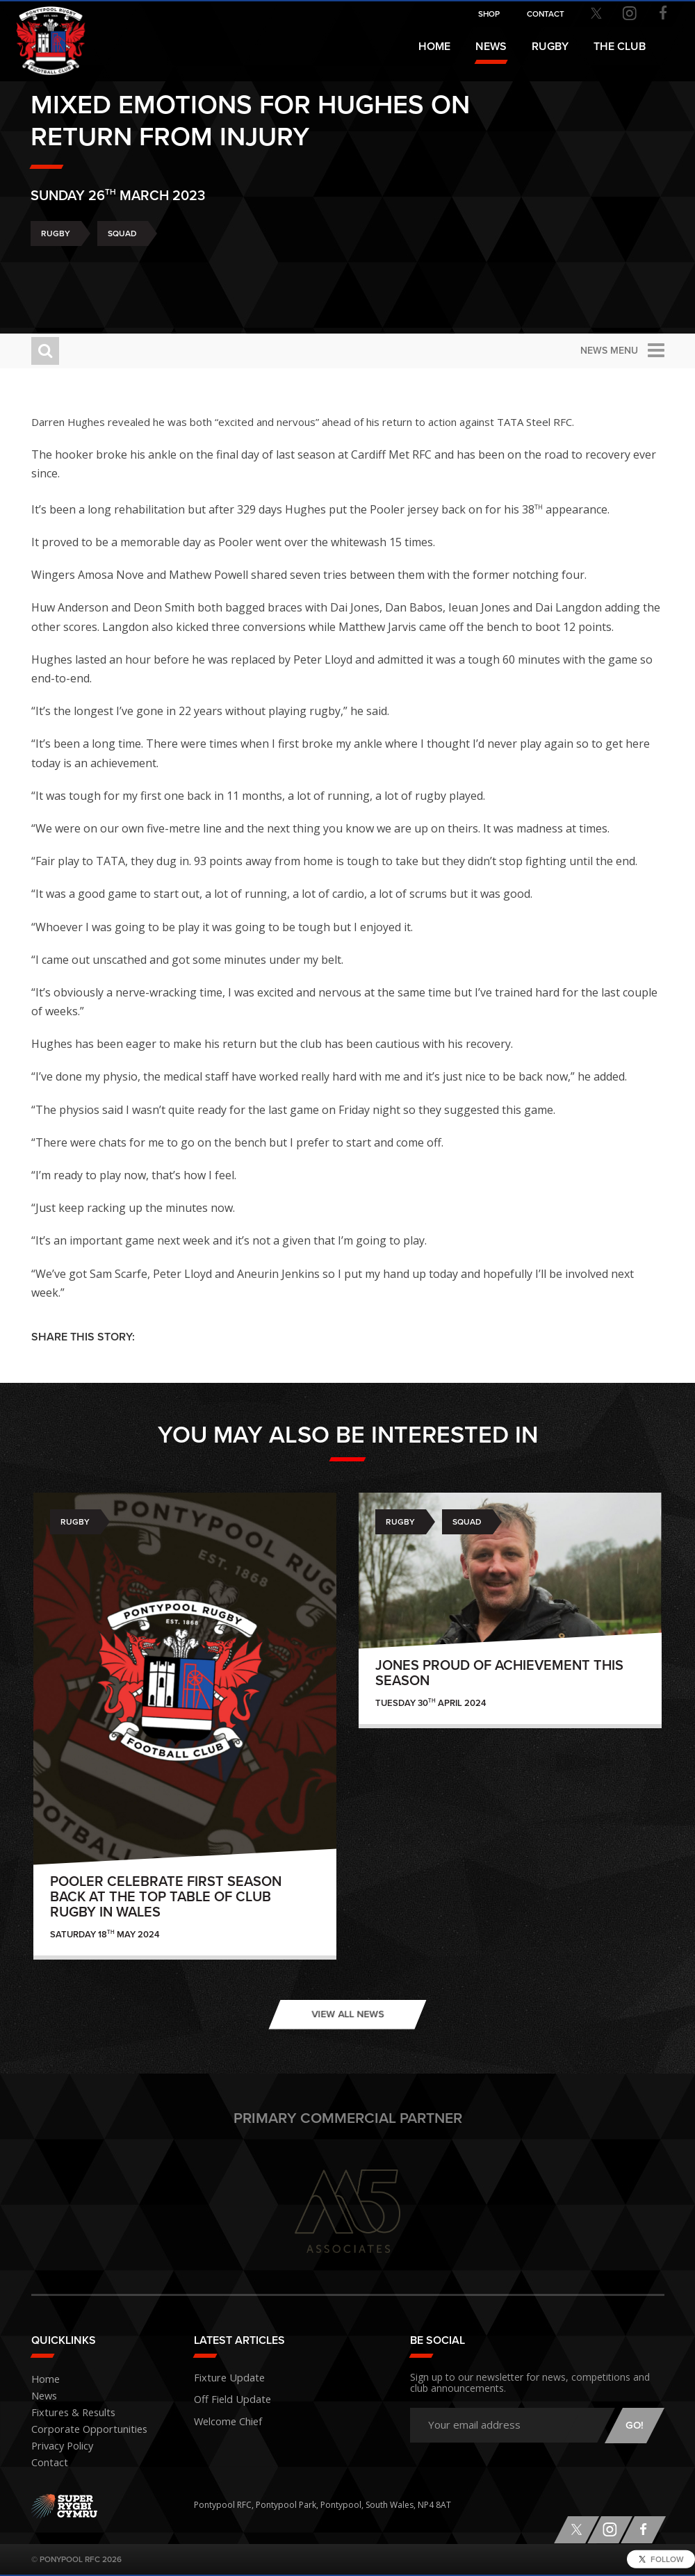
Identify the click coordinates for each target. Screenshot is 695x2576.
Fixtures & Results (65, 2413)
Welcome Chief (223, 2416)
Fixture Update (223, 2376)
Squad (122, 271)
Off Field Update (226, 2396)
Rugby (55, 271)
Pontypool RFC (42, 32)
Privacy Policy (57, 2446)
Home (434, 47)
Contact (46, 2463)
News (491, 47)
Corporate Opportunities (81, 2430)
